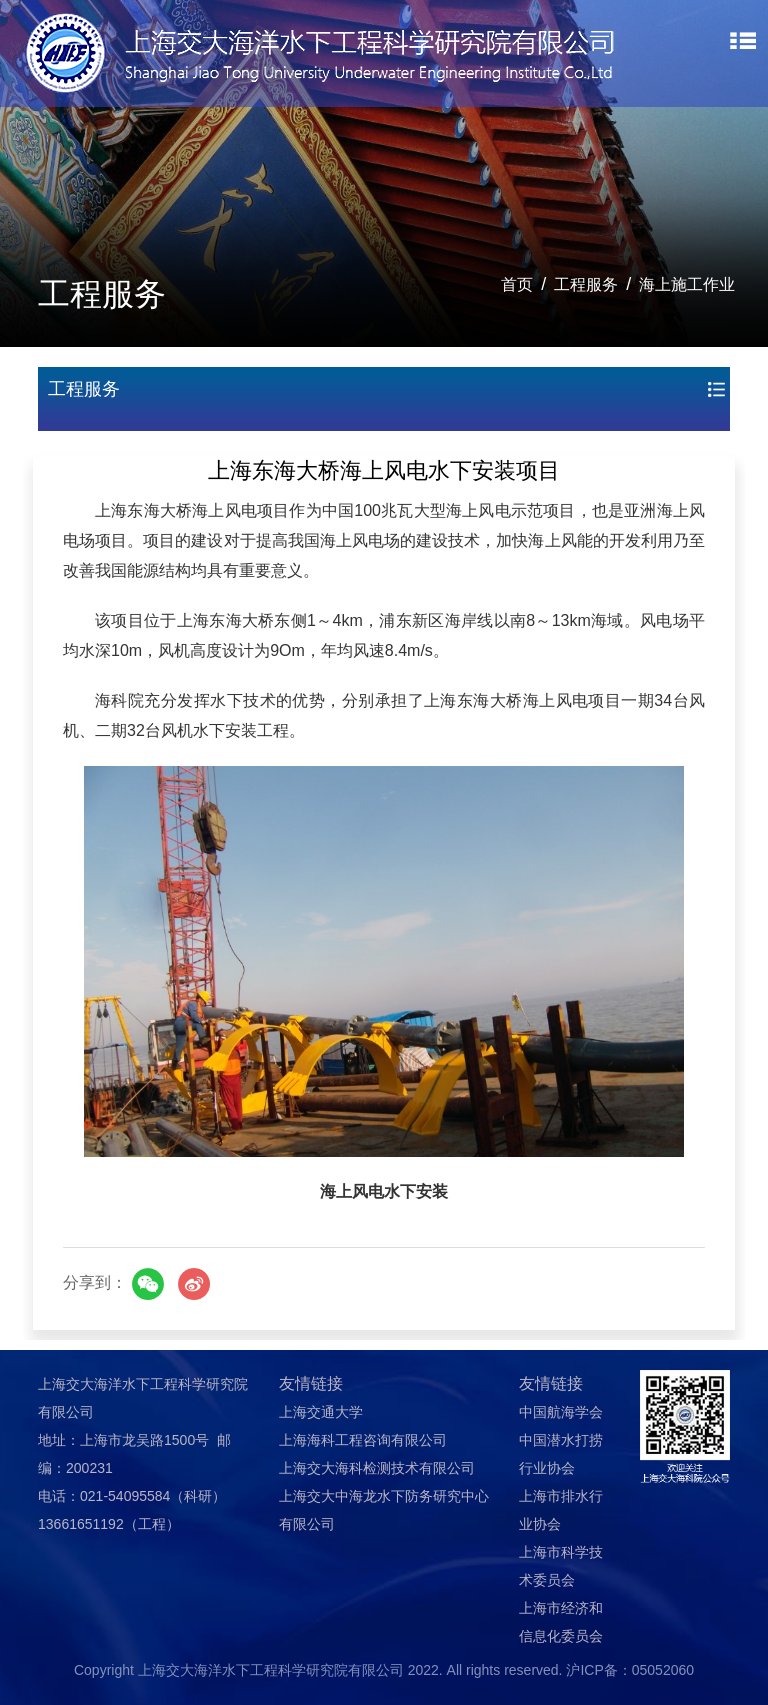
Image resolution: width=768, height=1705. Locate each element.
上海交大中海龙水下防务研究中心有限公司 (384, 1510)
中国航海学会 (561, 1412)
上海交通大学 (321, 1412)
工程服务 (586, 284)
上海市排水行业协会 (561, 1510)
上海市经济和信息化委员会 (561, 1622)
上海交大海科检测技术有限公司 (377, 1468)
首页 (517, 284)
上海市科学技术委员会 (561, 1566)
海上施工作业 (687, 284)
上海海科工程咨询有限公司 (363, 1440)
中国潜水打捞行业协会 (561, 1454)
